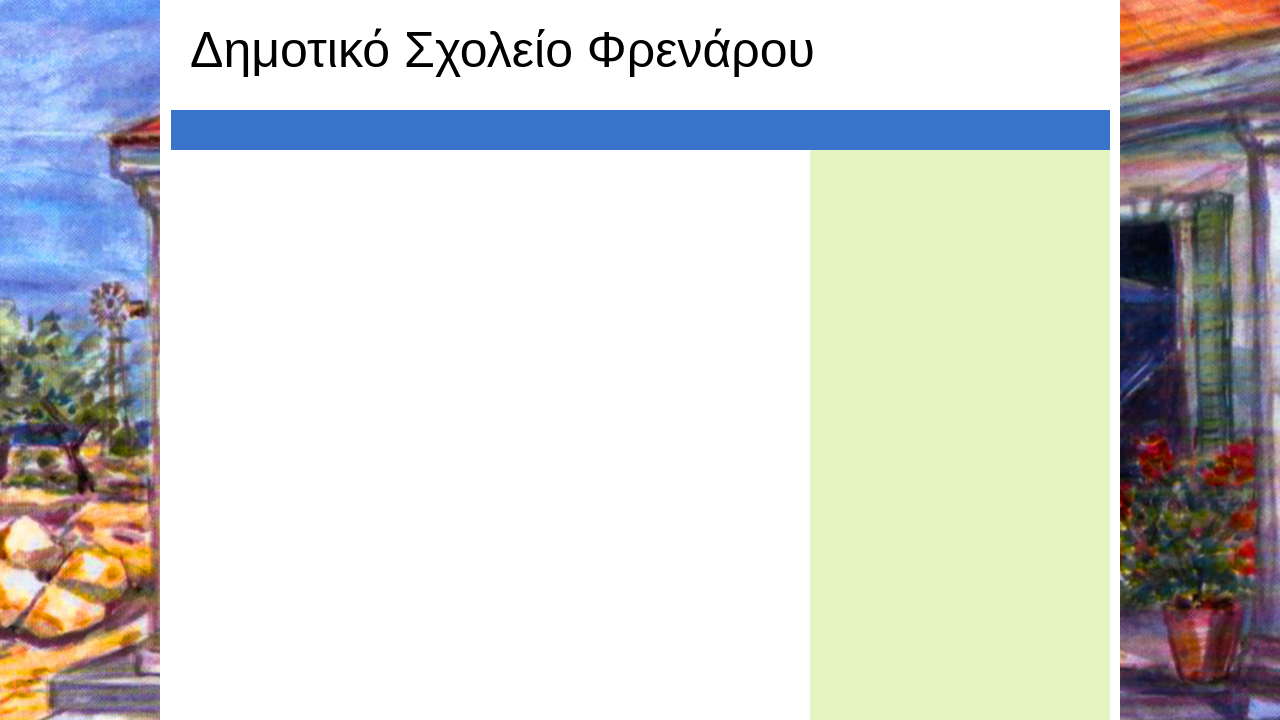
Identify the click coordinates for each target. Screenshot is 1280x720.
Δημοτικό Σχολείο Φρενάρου (502, 50)
